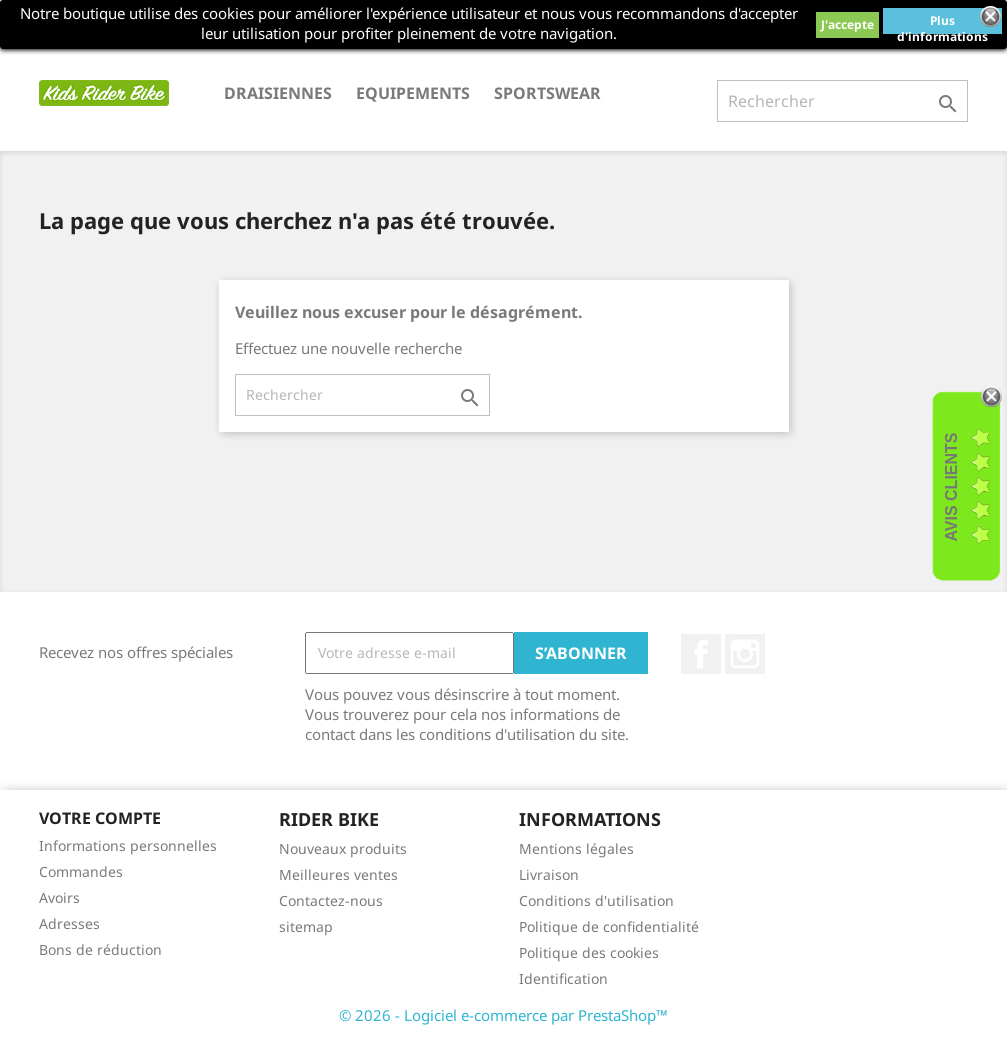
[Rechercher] (842, 101)
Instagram (745, 654)
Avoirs (59, 897)
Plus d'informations (942, 23)
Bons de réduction (100, 949)
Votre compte (100, 818)
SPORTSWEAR (547, 93)
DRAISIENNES (278, 93)
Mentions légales (576, 848)
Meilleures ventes (338, 874)
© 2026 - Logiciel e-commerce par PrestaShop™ (503, 1015)
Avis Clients (951, 486)
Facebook (701, 654)
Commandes (81, 871)
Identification (563, 978)
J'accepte (847, 24)
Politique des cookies (589, 952)
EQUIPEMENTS (413, 93)
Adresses (69, 923)
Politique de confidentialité (609, 926)
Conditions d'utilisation (596, 900)
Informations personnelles (128, 845)
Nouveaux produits (343, 848)
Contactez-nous (331, 900)
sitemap (306, 926)
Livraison (549, 874)
